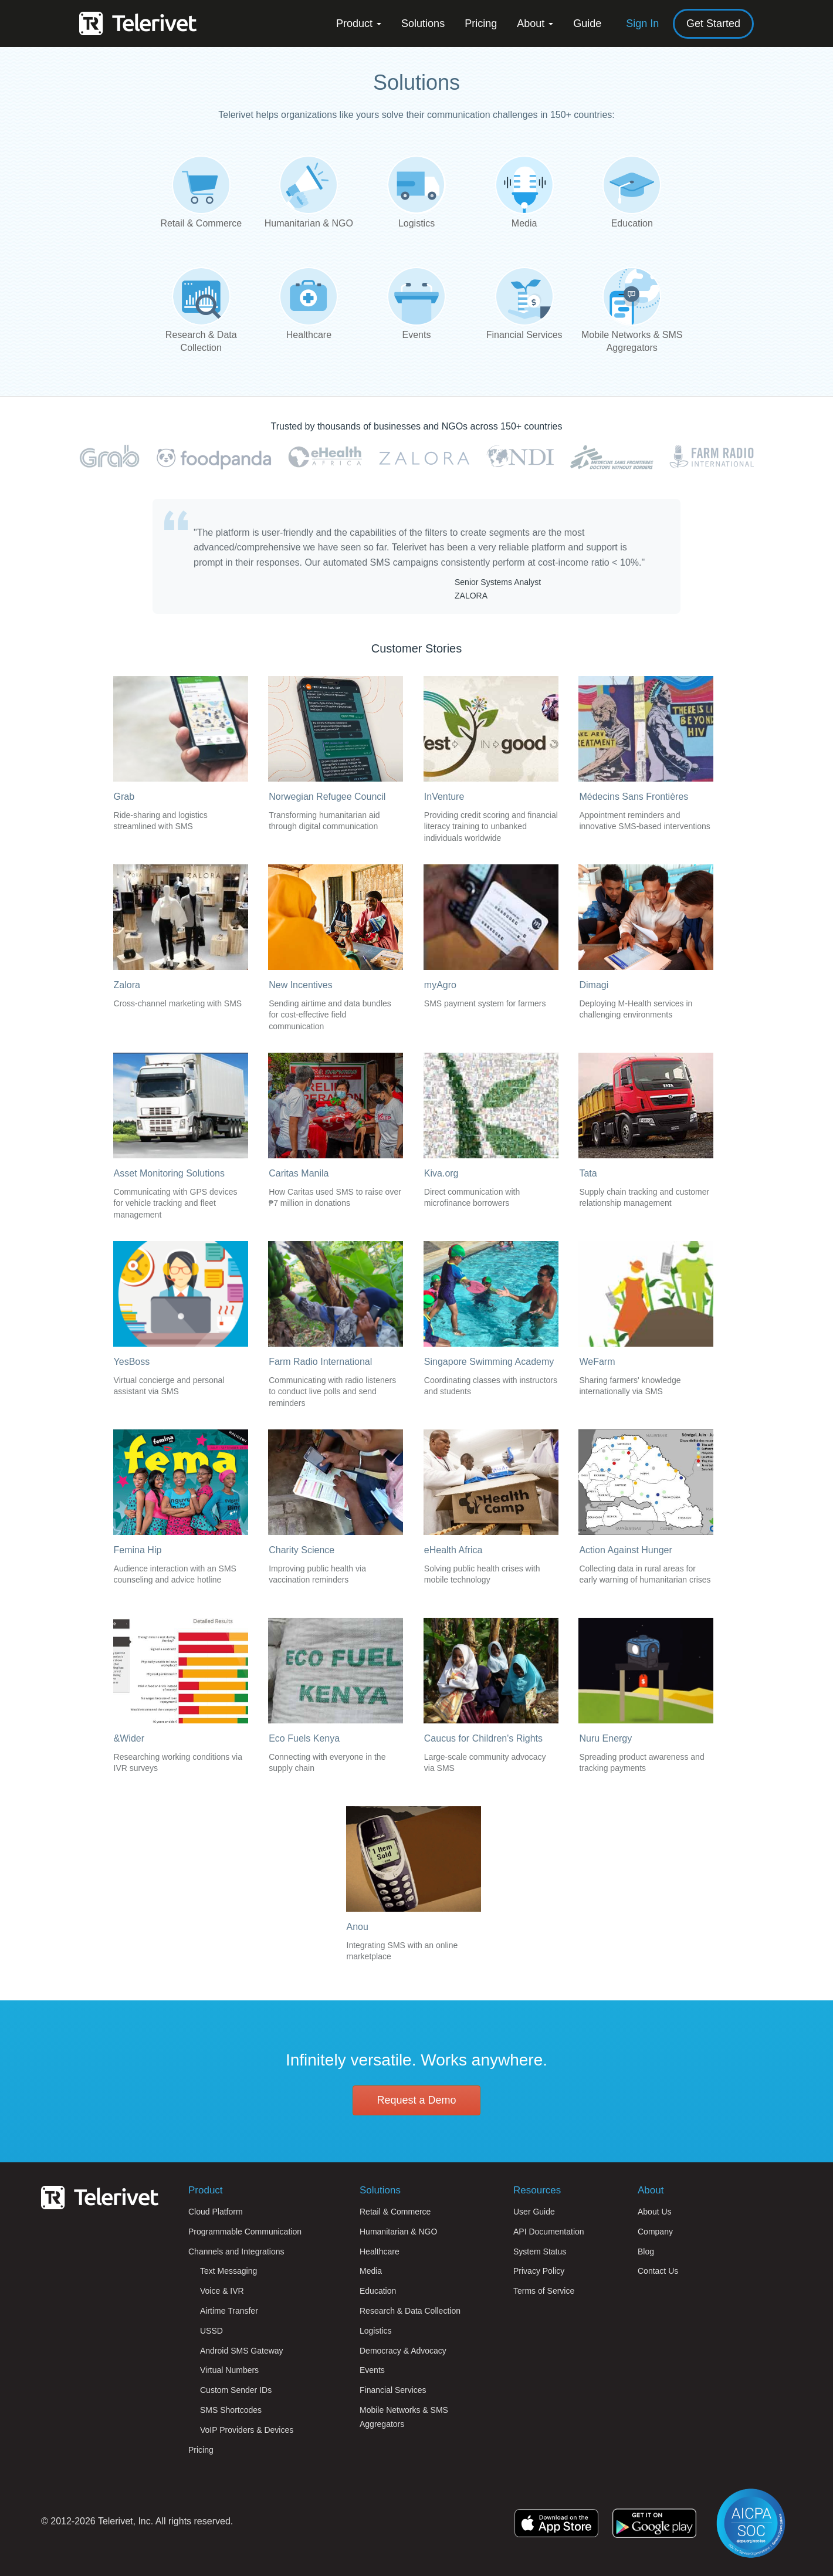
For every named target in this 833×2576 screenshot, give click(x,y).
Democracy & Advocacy (403, 2350)
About (535, 23)
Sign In (642, 23)
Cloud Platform (215, 2211)
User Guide (534, 2211)
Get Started (713, 23)
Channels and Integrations (236, 2251)
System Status (539, 2251)
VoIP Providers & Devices (246, 2430)
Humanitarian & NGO (398, 2231)
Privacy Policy (538, 2271)
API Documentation (548, 2231)
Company (655, 2231)
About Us (655, 2211)
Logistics (375, 2330)
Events (372, 2370)
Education (378, 2291)
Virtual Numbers (229, 2370)
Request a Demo (416, 2100)
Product (358, 23)
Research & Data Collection (410, 2310)
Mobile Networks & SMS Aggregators (404, 2417)
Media (371, 2271)
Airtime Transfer (229, 2310)
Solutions (423, 23)
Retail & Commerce (395, 2211)
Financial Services (393, 2390)
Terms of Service (543, 2291)
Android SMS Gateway (241, 2350)
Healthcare (379, 2251)
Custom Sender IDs (236, 2390)
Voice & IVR (222, 2291)
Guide (587, 23)
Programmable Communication (245, 2231)
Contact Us (658, 2271)
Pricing (481, 23)
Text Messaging (228, 2271)
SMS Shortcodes (231, 2410)
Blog (646, 2251)
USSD (211, 2330)
